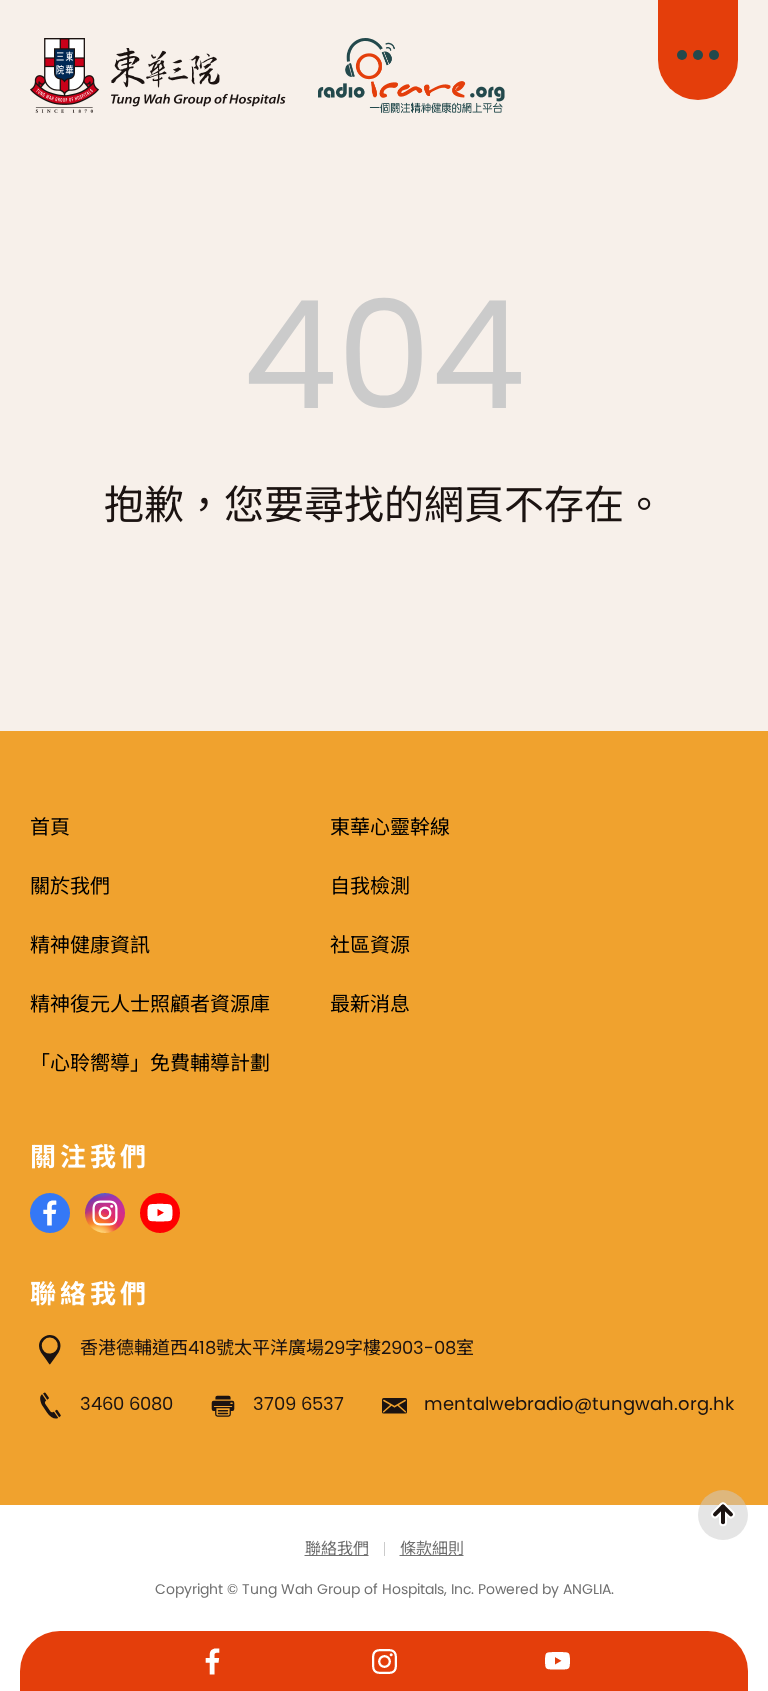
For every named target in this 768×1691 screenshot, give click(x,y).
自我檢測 (370, 886)
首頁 (50, 827)
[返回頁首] (723, 1515)
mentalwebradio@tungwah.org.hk (579, 1403)
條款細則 (432, 1548)
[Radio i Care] (411, 75)
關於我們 (70, 886)
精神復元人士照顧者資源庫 (150, 1004)
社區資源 (370, 945)
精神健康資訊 (90, 945)
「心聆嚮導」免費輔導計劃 (150, 1063)
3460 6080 (126, 1403)
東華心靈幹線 (390, 827)
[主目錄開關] (698, 50)
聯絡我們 (337, 1548)
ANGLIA (587, 1589)
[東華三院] (158, 75)
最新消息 (370, 1004)
